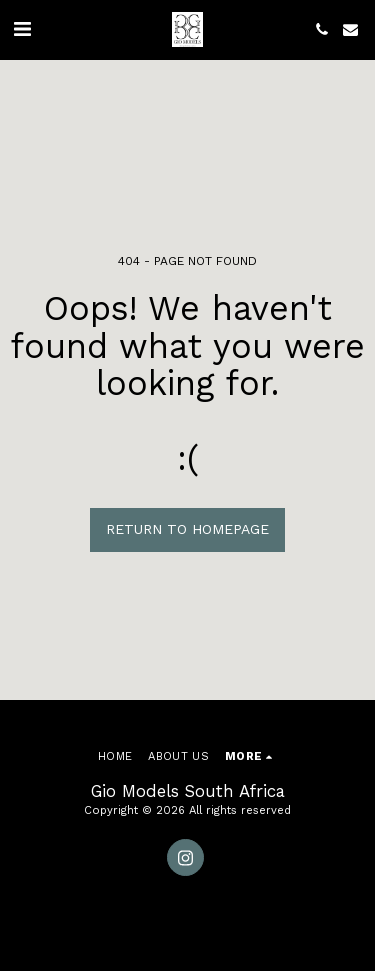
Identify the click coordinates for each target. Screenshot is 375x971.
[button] (22, 29)
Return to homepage (187, 529)
